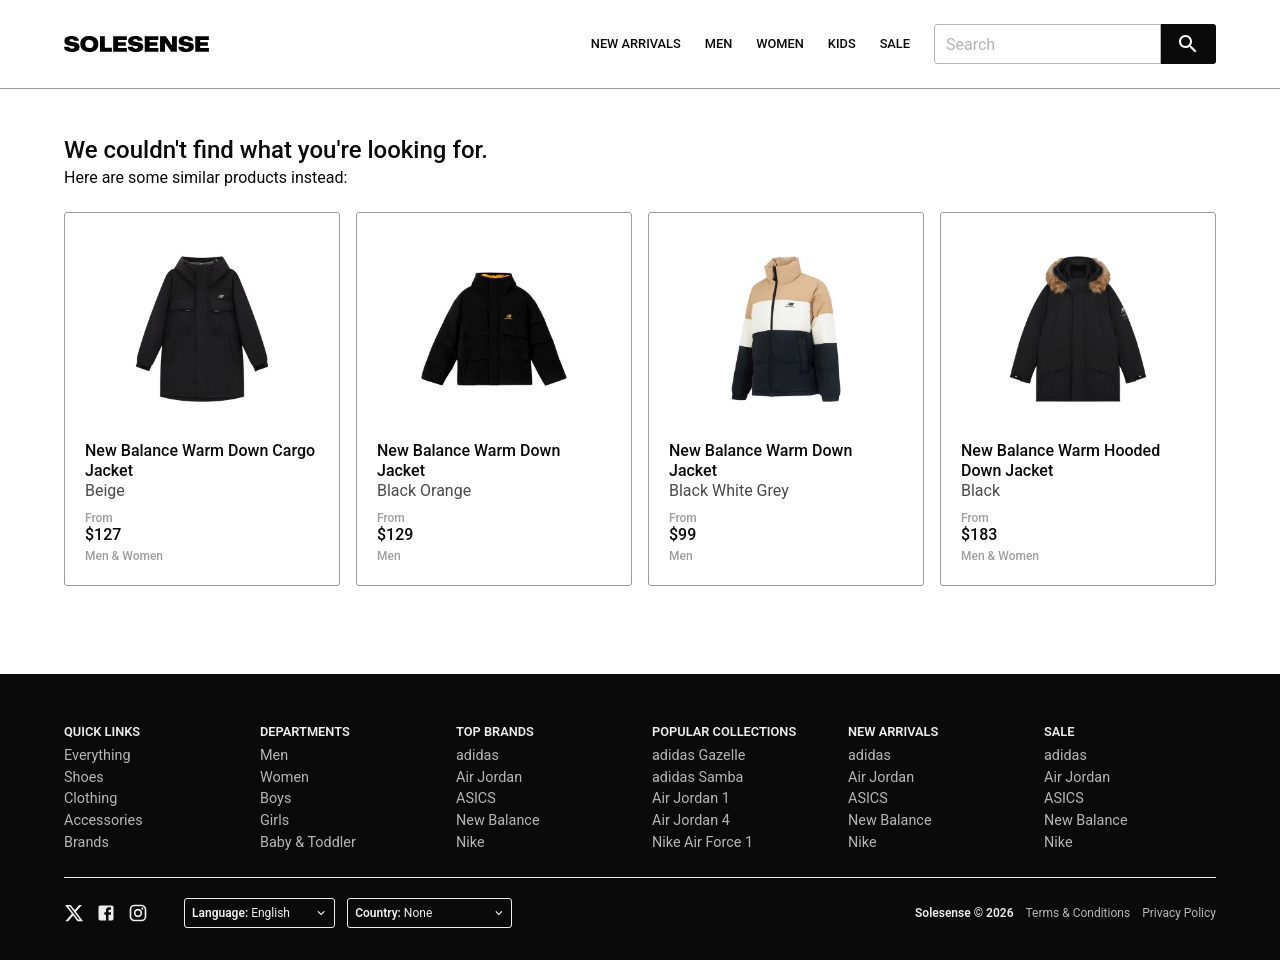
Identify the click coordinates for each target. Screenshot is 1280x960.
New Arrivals (636, 43)
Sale (895, 43)
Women (780, 43)
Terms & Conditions (1078, 913)
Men (719, 43)
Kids (842, 43)
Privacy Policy (1179, 913)
